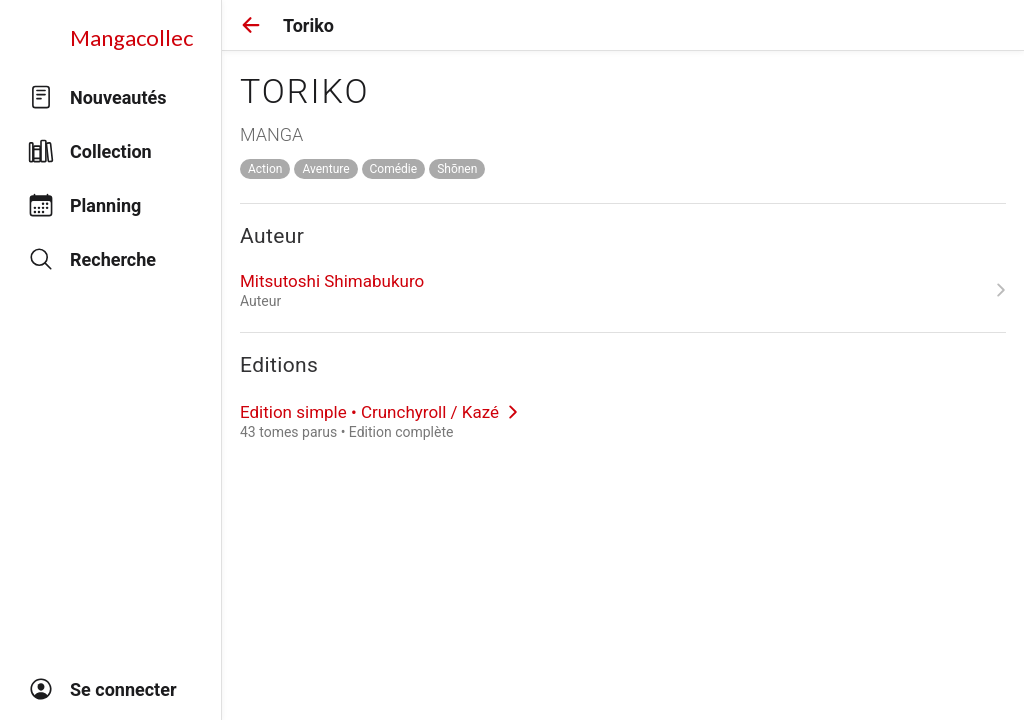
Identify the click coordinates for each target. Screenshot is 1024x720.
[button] (251, 25)
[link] (623, 290)
